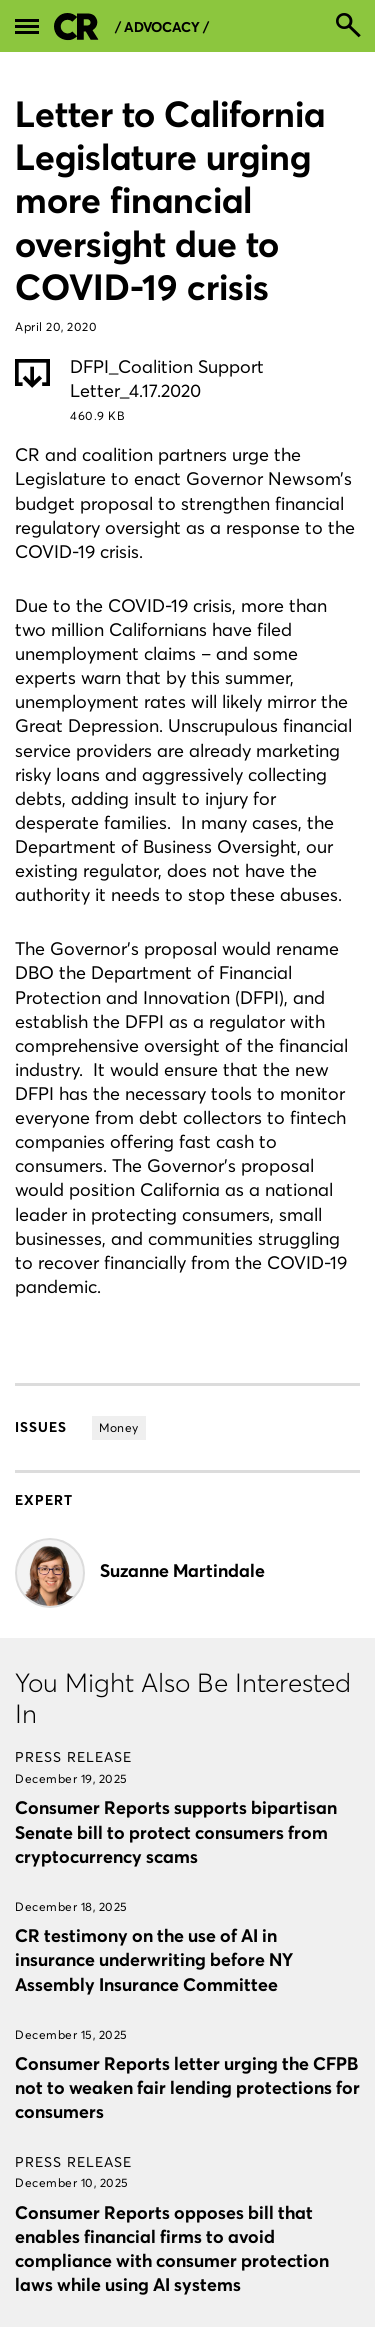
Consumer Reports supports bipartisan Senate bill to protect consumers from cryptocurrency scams (176, 1831)
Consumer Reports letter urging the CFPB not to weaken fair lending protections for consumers (187, 2087)
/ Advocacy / (162, 27)
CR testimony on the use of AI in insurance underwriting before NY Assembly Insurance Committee (154, 1959)
